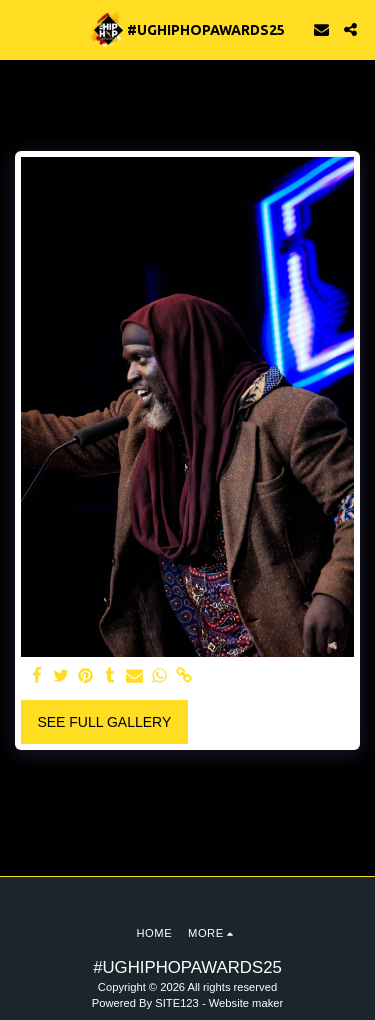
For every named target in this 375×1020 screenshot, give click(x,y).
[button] (22, 29)
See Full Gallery (104, 722)
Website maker (246, 1003)
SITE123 (177, 1003)
